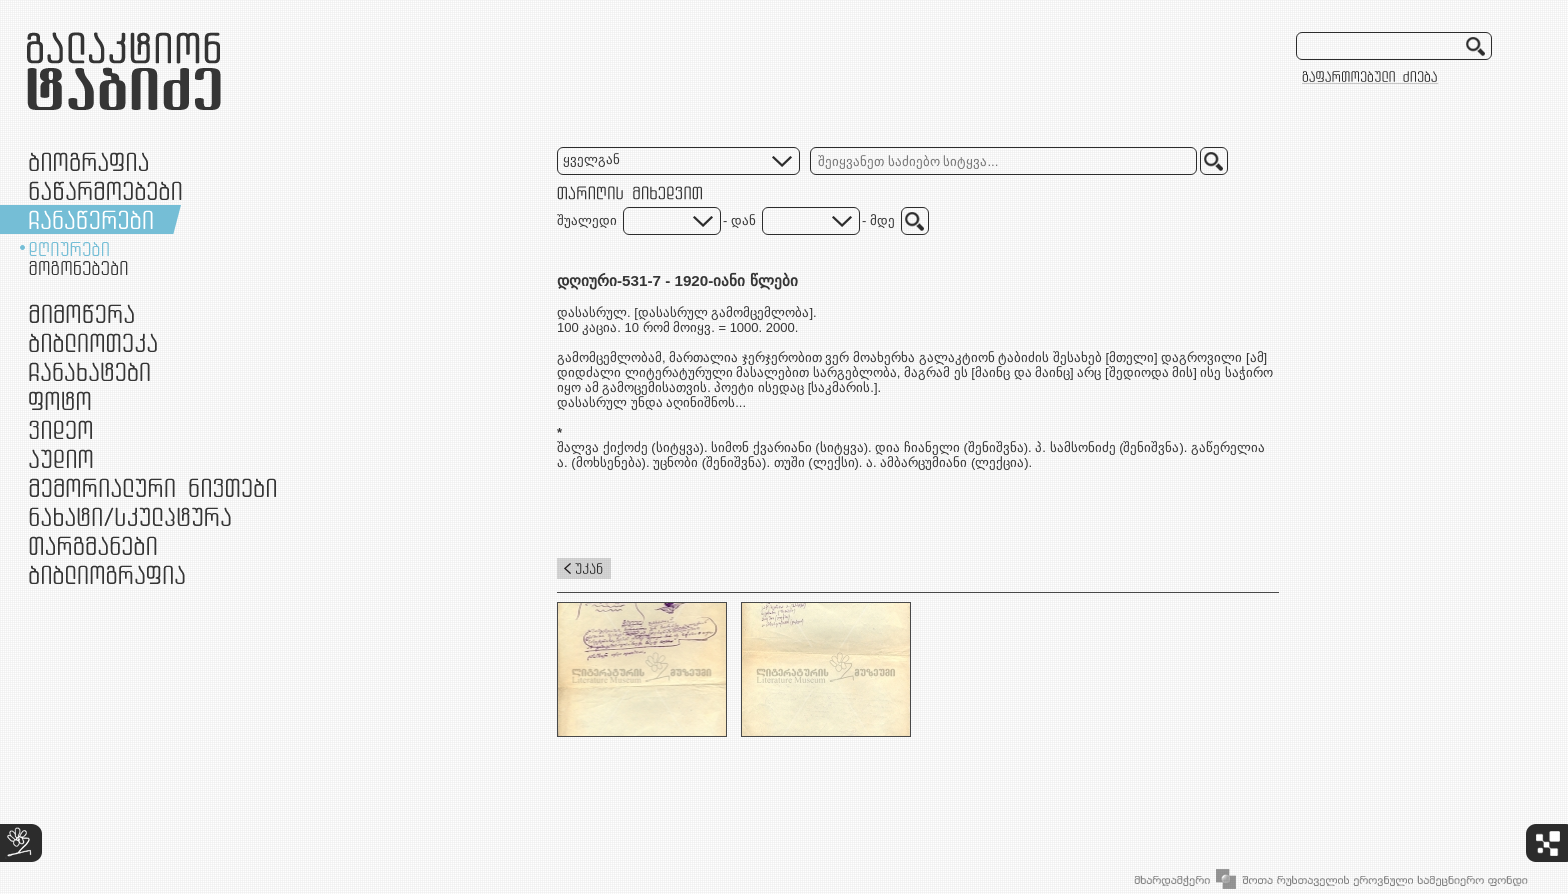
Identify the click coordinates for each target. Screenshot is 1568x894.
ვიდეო (60, 429)
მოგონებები (78, 268)
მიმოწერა (81, 313)
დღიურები (69, 249)
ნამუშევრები (130, 516)
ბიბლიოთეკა (93, 342)
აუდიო (61, 458)
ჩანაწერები (91, 219)
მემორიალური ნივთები (152, 487)
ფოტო (60, 400)
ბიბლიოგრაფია (107, 574)
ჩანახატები (89, 371)
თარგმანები (93, 545)
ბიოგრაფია (88, 161)
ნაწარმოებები (105, 190)
